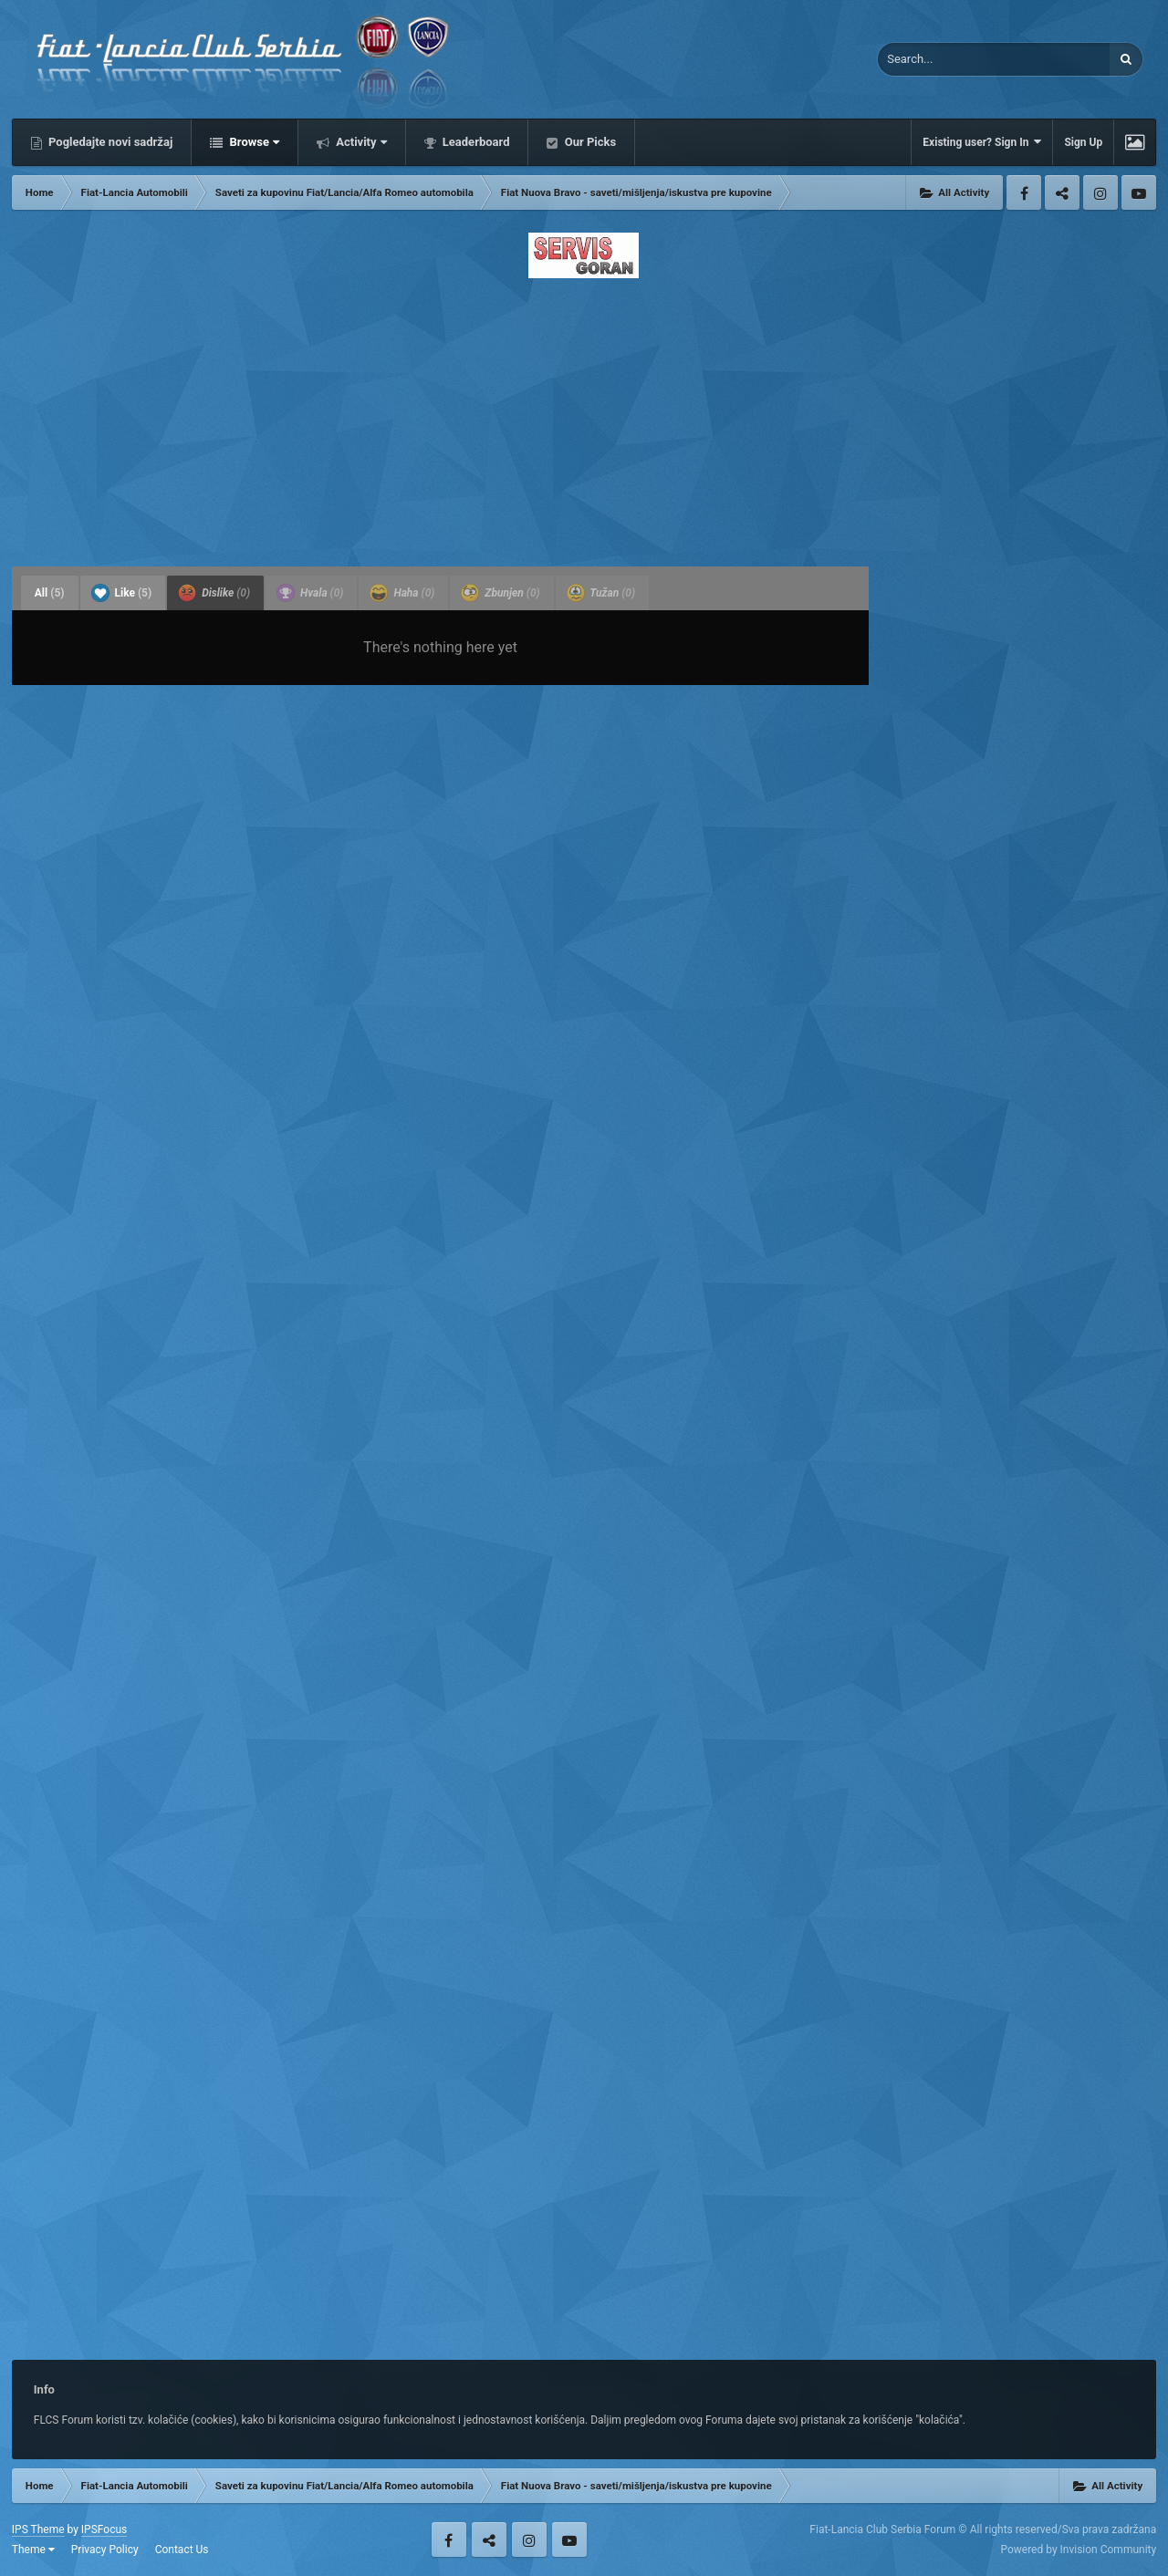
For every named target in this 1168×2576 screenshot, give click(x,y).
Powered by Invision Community (1078, 2549)
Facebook (1023, 192)
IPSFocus (104, 2529)
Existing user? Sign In (982, 142)
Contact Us (182, 2549)
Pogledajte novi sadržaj (109, 142)
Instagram (1100, 192)
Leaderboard (475, 142)
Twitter (1062, 192)
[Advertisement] (584, 417)
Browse (252, 142)
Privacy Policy (105, 2549)
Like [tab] (121, 593)
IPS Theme (38, 2529)
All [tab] (50, 593)
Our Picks (588, 142)
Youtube (1138, 192)
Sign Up (1083, 142)
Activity (360, 142)
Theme (33, 2549)
